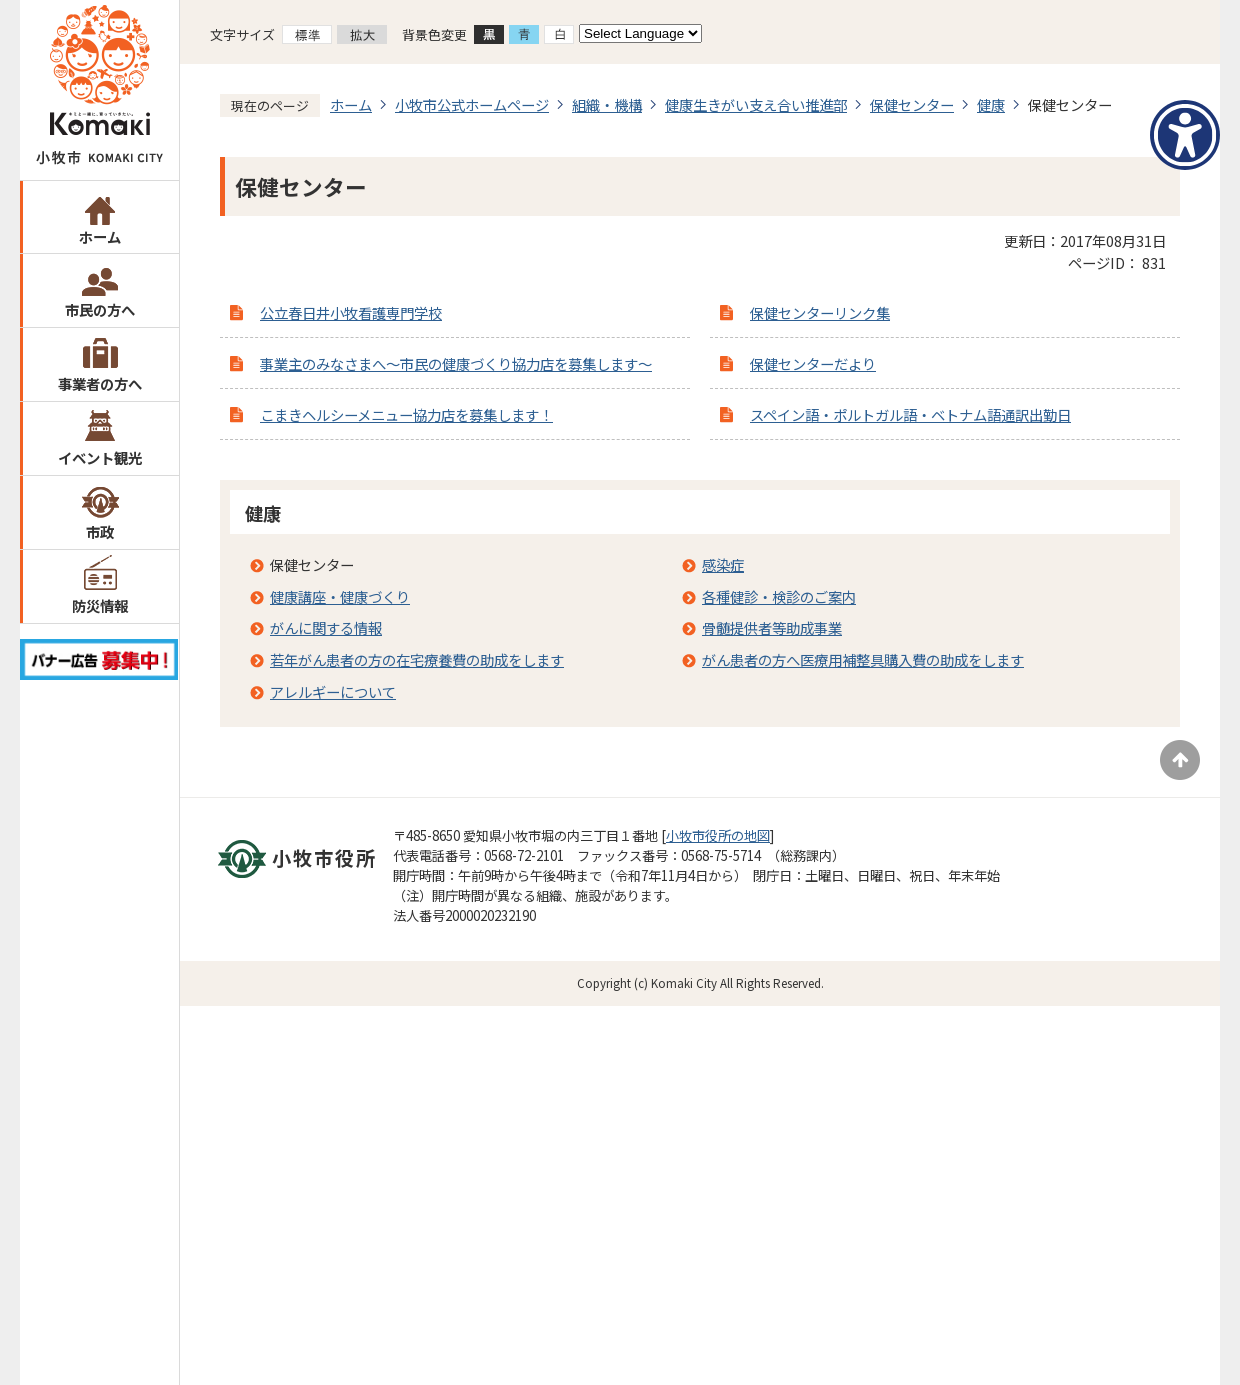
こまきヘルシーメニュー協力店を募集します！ (406, 414)
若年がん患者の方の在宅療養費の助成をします (417, 659)
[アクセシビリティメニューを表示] (1185, 135)
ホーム (100, 236)
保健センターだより (813, 363)
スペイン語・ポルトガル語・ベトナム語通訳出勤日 (910, 414)
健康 (991, 104)
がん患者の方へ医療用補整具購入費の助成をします (863, 659)
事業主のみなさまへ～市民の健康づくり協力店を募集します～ (456, 363)
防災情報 (100, 605)
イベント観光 (100, 457)
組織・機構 (607, 104)
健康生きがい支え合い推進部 (756, 104)
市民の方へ (100, 309)
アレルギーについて (333, 691)
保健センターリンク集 (820, 312)
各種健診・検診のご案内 (779, 596)
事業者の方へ (100, 383)
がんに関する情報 (326, 627)
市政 (100, 531)
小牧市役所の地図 (718, 835)
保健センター (912, 104)
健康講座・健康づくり (340, 596)
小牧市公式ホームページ (472, 104)
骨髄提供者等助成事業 (772, 627)
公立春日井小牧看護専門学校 (351, 312)
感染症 (723, 564)
